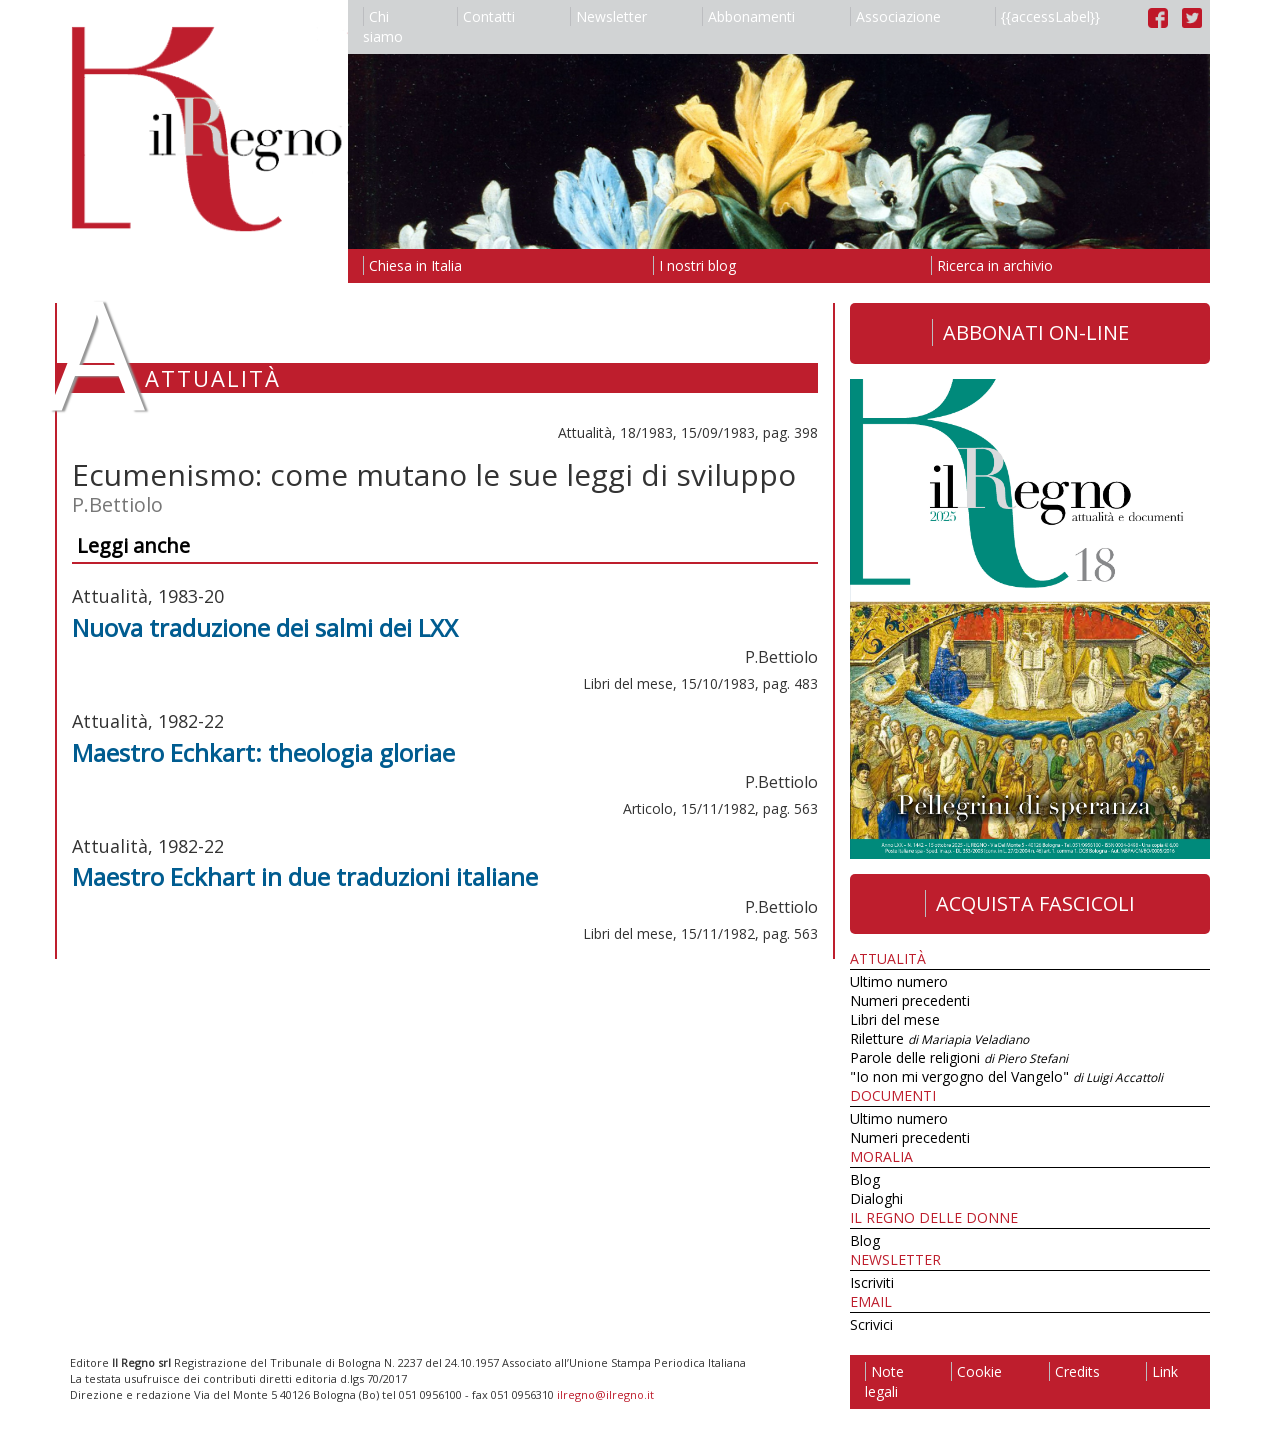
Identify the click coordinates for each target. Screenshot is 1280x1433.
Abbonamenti (748, 16)
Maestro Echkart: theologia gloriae (263, 752)
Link (1162, 1371)
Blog (865, 1179)
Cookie (976, 1371)
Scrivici (871, 1324)
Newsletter (608, 16)
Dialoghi (876, 1198)
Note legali (884, 1381)
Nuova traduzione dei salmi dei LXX (265, 627)
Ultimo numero (899, 981)
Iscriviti (872, 1282)
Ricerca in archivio (992, 265)
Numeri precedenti (910, 1000)
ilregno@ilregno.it (605, 1394)
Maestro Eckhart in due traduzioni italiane (305, 876)
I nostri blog (694, 265)
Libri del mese (895, 1019)
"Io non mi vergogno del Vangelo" (1006, 1076)
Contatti (486, 16)
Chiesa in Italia (412, 265)
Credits (1074, 1371)
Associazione (895, 16)
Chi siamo (383, 26)
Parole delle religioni (959, 1057)
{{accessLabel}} (1047, 16)
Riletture (939, 1038)
